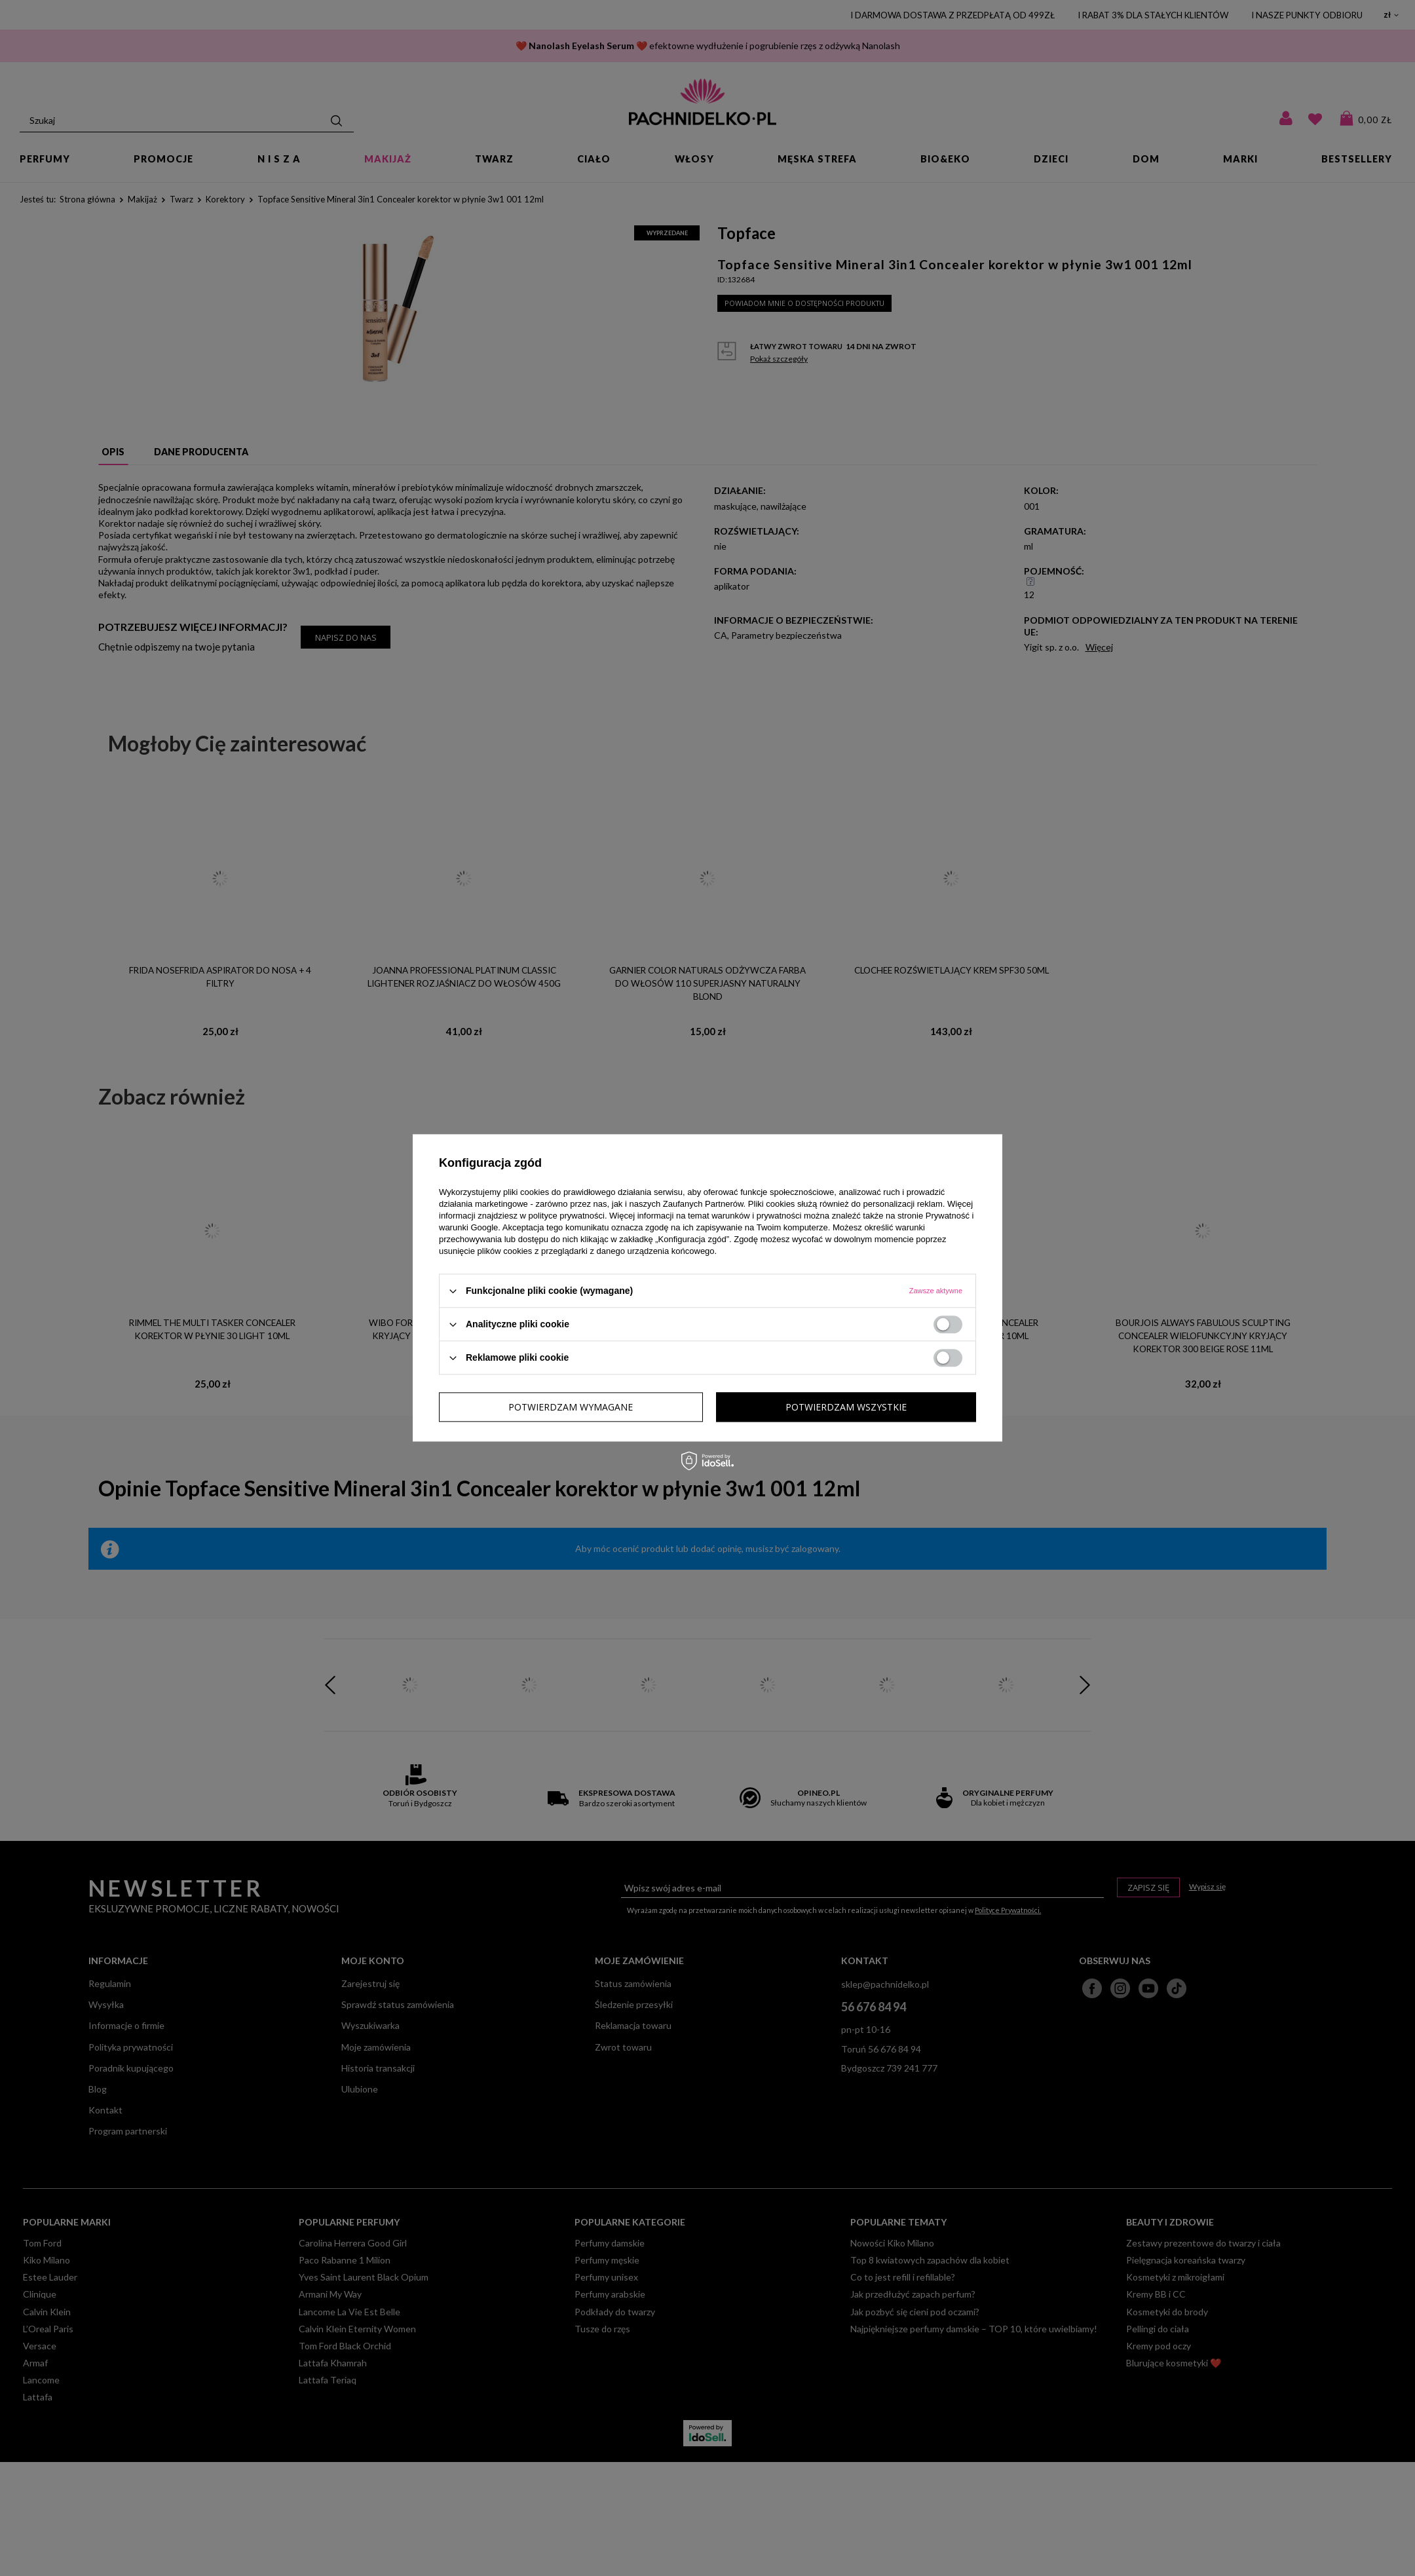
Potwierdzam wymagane (570, 1407)
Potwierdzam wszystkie (846, 1407)
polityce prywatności (567, 1216)
